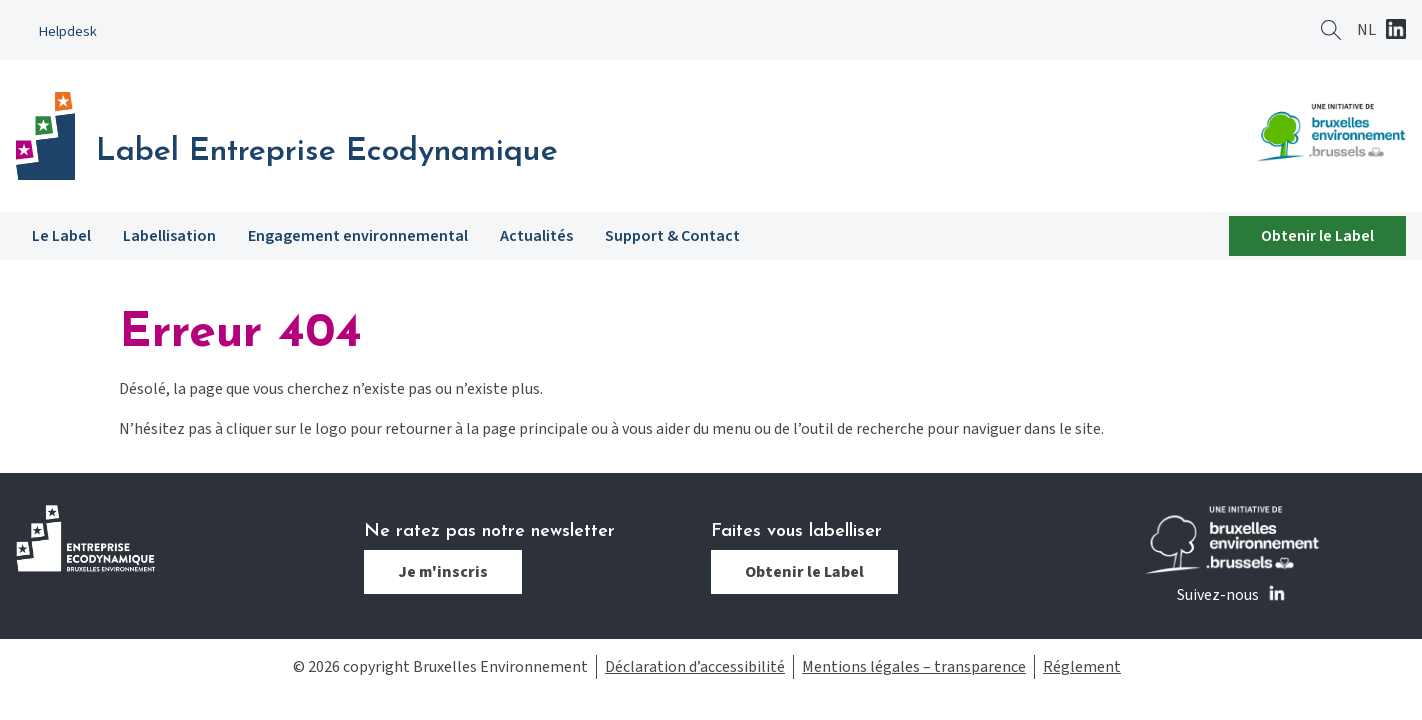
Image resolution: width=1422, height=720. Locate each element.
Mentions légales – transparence (914, 667)
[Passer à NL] (1366, 30)
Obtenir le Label (1317, 236)
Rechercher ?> (1331, 30)
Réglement (1082, 667)
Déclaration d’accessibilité (695, 667)
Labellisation (169, 236)
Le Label (61, 236)
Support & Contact (672, 236)
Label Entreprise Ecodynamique (327, 152)
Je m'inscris (443, 572)
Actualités (536, 236)
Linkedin (1396, 31)
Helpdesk (68, 31)
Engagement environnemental (358, 236)
